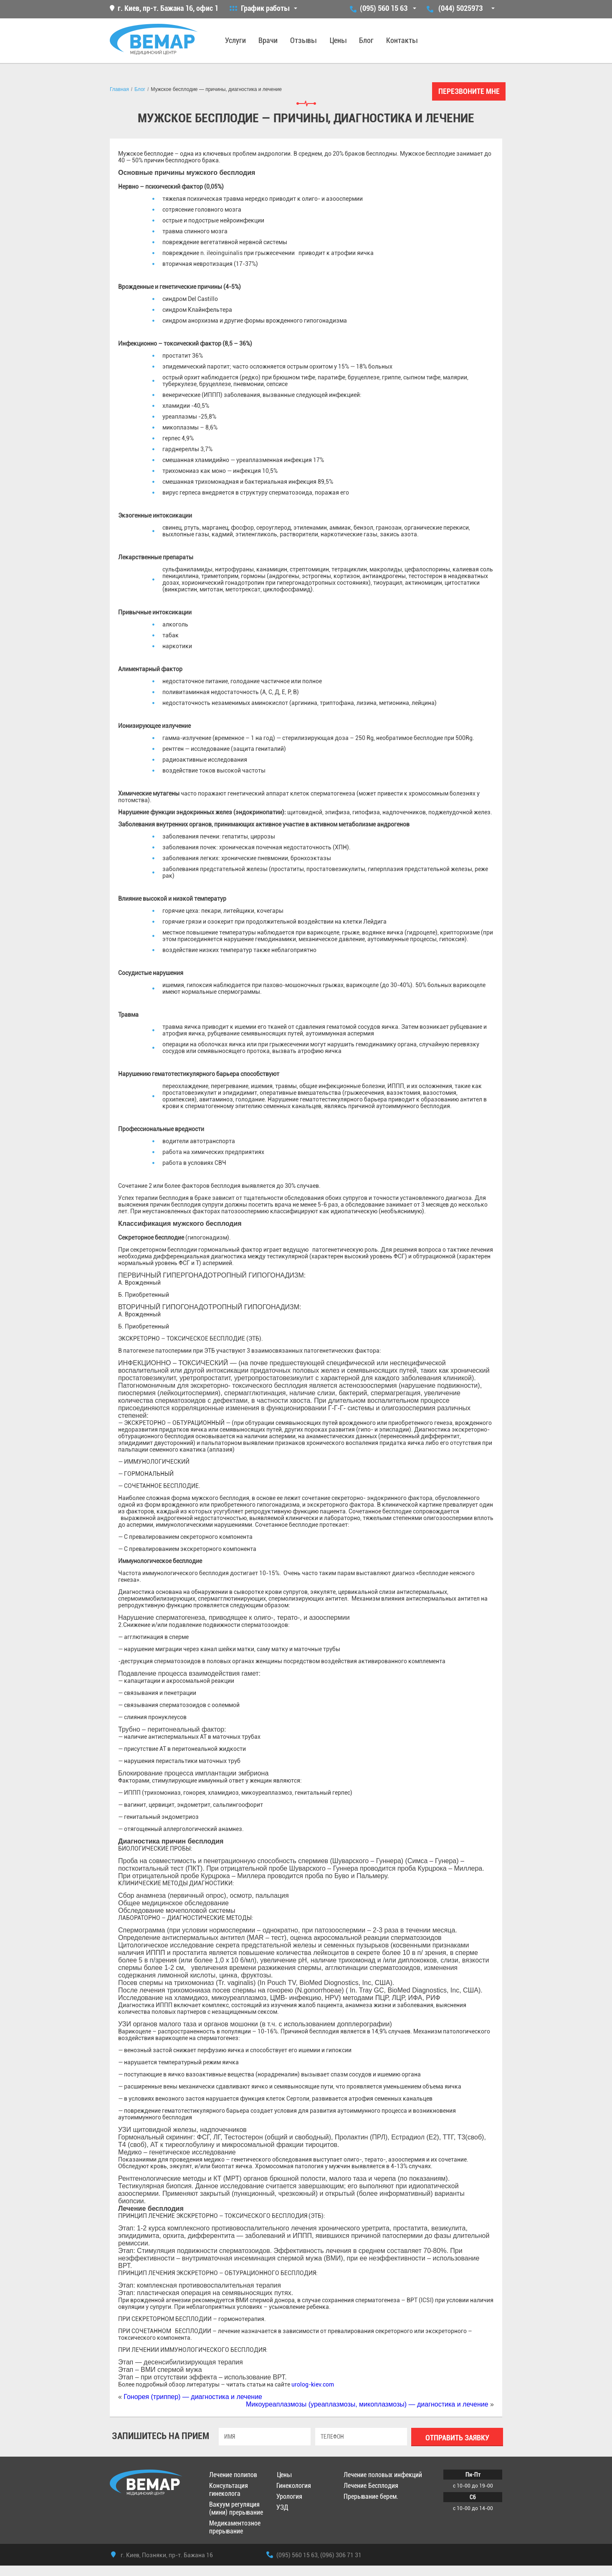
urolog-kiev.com (312, 2384)
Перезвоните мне (469, 91)
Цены (337, 40)
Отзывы (303, 40)
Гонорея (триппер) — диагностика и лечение (193, 2396)
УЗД (282, 2507)
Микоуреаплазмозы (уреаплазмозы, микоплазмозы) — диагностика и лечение (367, 2404)
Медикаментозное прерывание (234, 2527)
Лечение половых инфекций (383, 2475)
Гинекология (293, 2486)
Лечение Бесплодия (371, 2486)
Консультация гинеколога (228, 2490)
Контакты (401, 40)
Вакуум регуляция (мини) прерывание (236, 2508)
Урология (289, 2496)
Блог (366, 40)
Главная (119, 89)
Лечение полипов (233, 2475)
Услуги (235, 40)
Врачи (268, 40)
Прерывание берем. (371, 2496)
